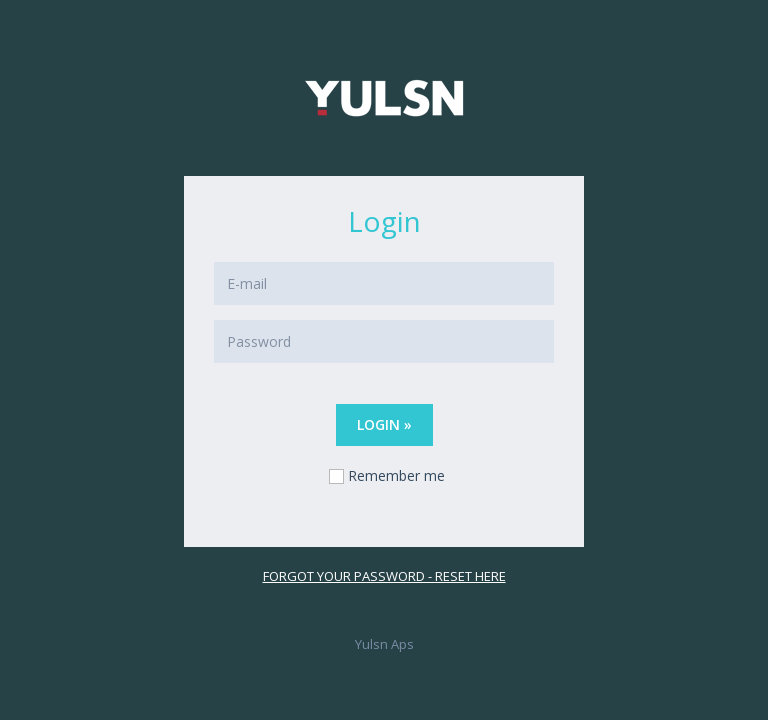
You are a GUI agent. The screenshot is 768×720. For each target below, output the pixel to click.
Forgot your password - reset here (384, 576)
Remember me (396, 475)
